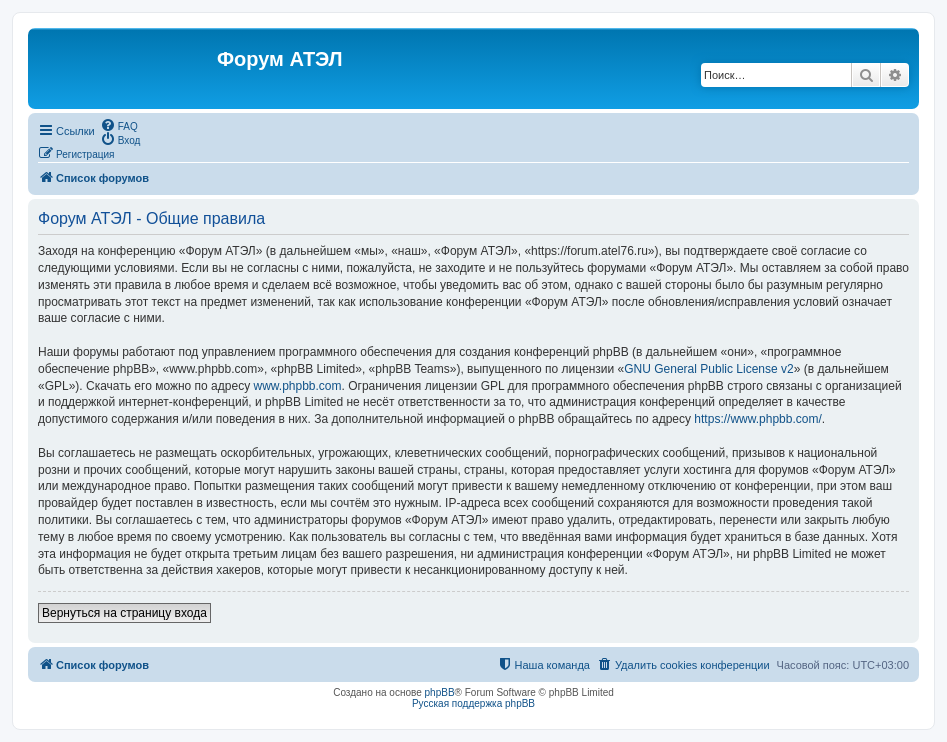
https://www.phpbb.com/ (757, 419)
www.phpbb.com (297, 386)
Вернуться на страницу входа (124, 613)
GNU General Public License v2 (708, 369)
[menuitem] (119, 125)
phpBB (440, 692)
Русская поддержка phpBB (473, 703)
